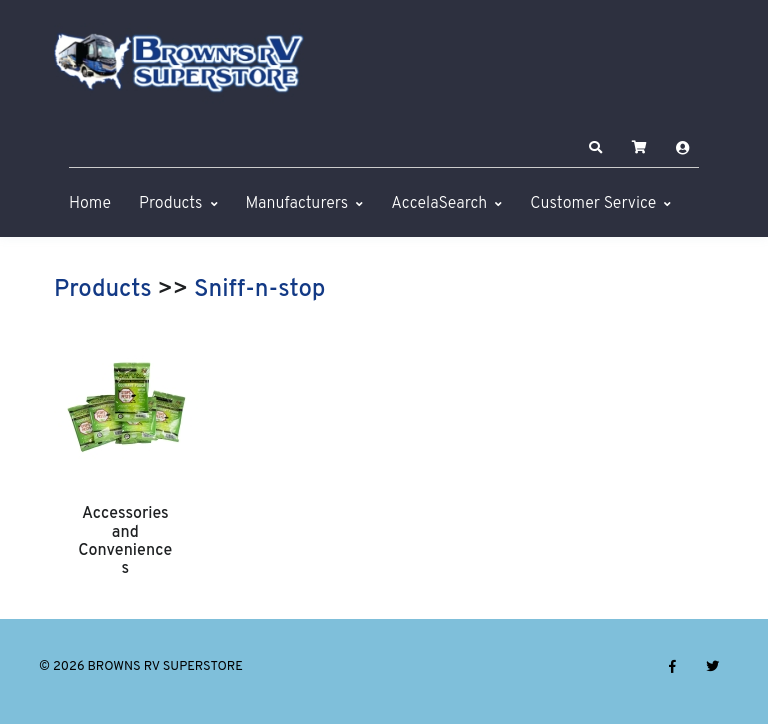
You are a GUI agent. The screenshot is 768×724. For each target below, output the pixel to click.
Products (170, 204)
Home (90, 204)
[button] (596, 148)
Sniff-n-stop (259, 290)
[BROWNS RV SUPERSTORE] (179, 63)
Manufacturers (297, 204)
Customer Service (593, 204)
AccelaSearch (439, 204)
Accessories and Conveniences (125, 541)
